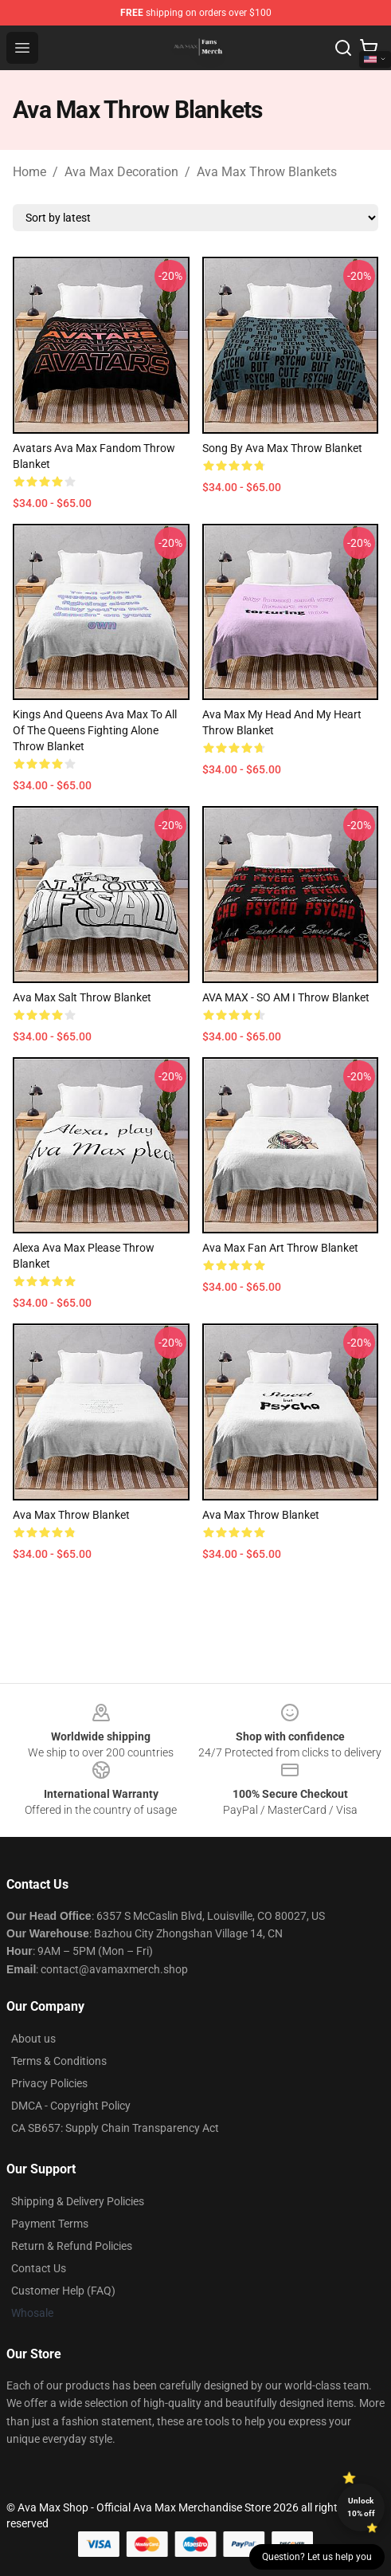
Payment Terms (49, 2223)
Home (29, 171)
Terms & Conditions (59, 2061)
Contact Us (38, 2268)
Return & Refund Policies (71, 2246)
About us (33, 2038)
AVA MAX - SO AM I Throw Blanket (285, 997)
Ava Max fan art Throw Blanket (280, 1247)
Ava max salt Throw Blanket (82, 997)
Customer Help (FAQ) (63, 2290)
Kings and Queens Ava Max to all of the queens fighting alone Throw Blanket (95, 730)
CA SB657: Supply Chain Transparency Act (115, 2128)
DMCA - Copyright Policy (71, 2105)
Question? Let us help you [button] (317, 2556)
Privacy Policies (49, 2083)
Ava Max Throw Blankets (267, 171)
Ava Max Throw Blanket (71, 1514)
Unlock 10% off (361, 2507)
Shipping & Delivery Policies (77, 2201)
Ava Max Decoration (121, 171)
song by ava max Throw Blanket (282, 448)
